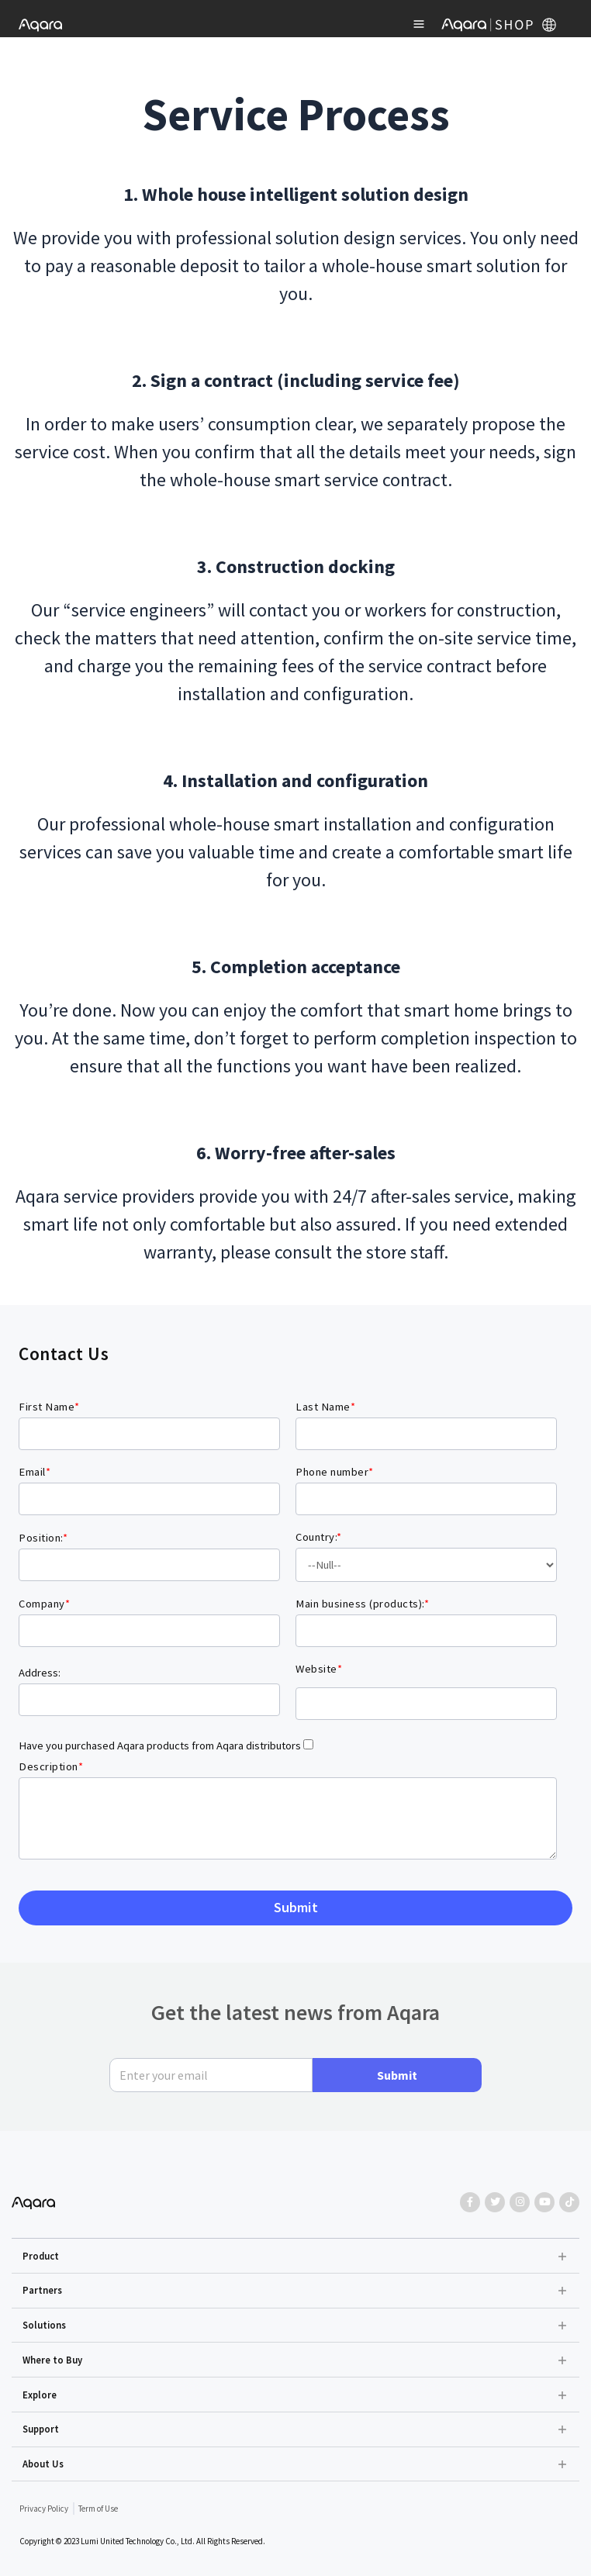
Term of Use (98, 2508)
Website (319, 1669)
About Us (43, 2463)
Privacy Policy (43, 2508)
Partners (42, 2290)
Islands (426, 1565)
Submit (397, 2075)
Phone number (335, 1472)
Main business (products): (362, 1604)
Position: (43, 1538)
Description (51, 1766)
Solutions (44, 2325)
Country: (319, 1537)
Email (34, 1472)
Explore (39, 2394)
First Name (49, 1407)
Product (40, 2256)
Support (40, 2428)
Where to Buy (52, 2359)
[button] (296, 2256)
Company (44, 1604)
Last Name (325, 1407)
